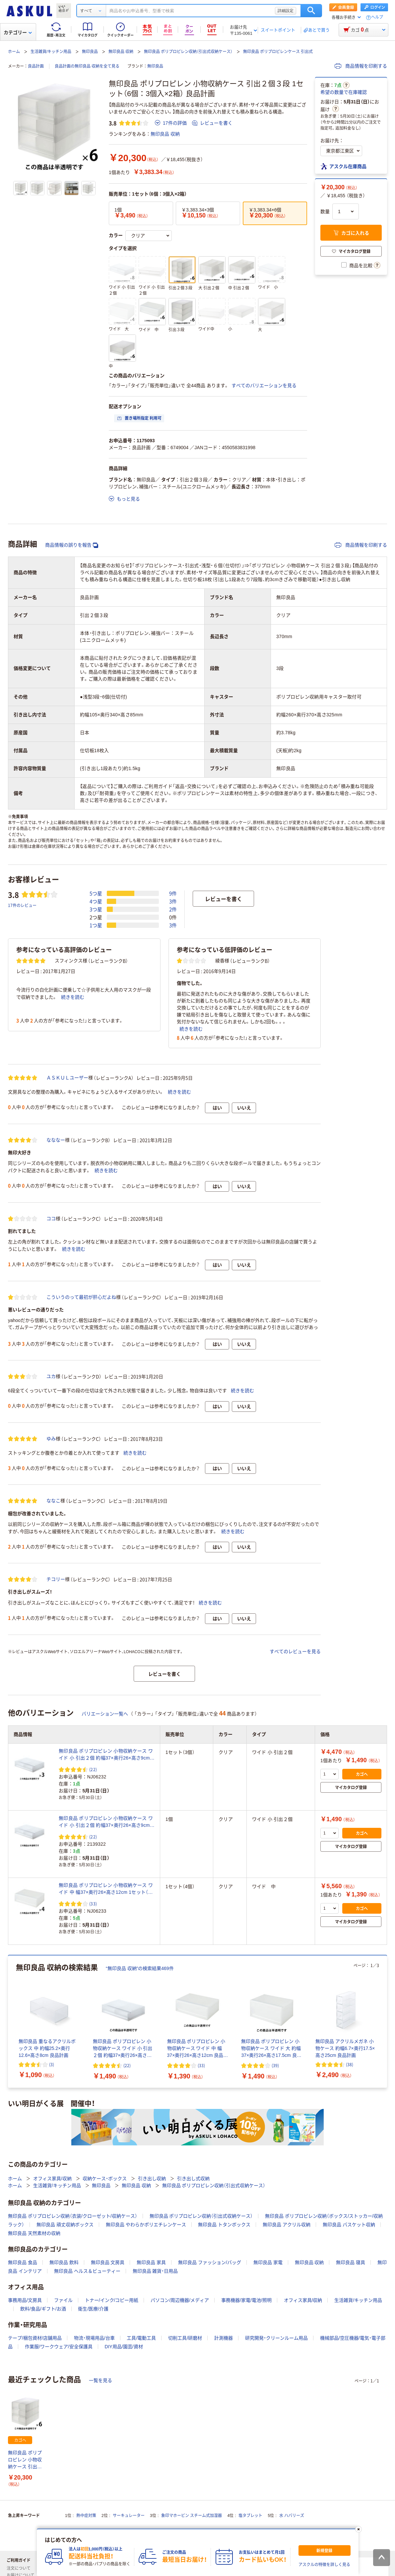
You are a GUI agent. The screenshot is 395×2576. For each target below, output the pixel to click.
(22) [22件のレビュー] (93, 1769)
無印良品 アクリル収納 (286, 2224)
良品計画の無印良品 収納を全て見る (87, 66)
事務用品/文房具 (25, 2300)
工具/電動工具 (141, 2338)
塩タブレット (250, 2515)
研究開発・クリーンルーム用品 (276, 2338)
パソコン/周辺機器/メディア (180, 2300)
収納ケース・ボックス (105, 2178)
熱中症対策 (86, 2515)
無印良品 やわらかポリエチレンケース (146, 2224)
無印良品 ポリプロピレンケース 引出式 (278, 51)
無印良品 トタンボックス (224, 2224)
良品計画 (36, 66)
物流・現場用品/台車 (94, 2338)
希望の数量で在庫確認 (343, 92)
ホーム (14, 51)
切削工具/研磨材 (185, 2338)
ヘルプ (377, 17)
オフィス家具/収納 (52, 2178)
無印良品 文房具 (108, 2262)
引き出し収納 (152, 2178)
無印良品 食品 (22, 2262)
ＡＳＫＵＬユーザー (67, 1077)
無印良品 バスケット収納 (349, 2224)
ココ (51, 1218)
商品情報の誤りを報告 (71, 545)
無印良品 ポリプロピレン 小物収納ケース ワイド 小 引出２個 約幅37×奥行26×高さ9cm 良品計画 (106, 1822)
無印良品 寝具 (350, 2262)
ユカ (51, 1376)
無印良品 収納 (120, 51)
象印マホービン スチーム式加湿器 (191, 2515)
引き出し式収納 (193, 2178)
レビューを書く (212, 123)
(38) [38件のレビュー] (349, 2064)
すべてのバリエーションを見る (263, 385)
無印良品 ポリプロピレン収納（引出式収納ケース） (188, 51)
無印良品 (90, 51)
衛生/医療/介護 (93, 2308)
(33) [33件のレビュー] (93, 1903)
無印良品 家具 (151, 2262)
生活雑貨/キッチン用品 (51, 51)
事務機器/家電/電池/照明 (246, 2300)
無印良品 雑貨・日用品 (155, 2271)
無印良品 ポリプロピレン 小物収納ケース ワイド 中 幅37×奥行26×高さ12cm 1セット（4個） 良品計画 (106, 1889)
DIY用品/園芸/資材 (124, 2346)
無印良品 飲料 (64, 2262)
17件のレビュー (22, 905)
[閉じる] (358, 2529)
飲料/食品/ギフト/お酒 (43, 2308)
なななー (55, 1140)
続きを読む (72, 997)
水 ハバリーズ (291, 2515)
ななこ (53, 1500)
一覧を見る (100, 2380)
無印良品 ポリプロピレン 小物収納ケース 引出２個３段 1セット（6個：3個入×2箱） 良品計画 (25, 2460)
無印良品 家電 (268, 2262)
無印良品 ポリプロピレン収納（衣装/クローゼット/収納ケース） (72, 2216)
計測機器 (223, 2338)
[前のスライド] (9, 2021)
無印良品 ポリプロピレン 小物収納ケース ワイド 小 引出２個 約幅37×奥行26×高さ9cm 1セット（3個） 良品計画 (106, 1755)
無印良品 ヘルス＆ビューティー (87, 2271)
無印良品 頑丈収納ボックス (65, 2224)
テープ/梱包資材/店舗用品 (35, 2338)
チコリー (55, 1579)
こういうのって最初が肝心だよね (81, 1297)
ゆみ (51, 1438)
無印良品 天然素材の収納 (34, 2233)
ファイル (63, 2300)
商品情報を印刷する (361, 66)
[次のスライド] (385, 2021)
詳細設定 (286, 11)
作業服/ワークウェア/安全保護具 (59, 2346)
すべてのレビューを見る (295, 1651)
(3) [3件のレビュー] (51, 2064)
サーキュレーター (129, 2515)
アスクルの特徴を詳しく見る (324, 2564)
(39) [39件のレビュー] (275, 2065)
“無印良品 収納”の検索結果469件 (140, 1968)
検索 (311, 10)
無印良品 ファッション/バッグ (209, 2262)
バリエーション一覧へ (105, 1713)
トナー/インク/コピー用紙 (112, 2300)
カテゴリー (18, 32)
